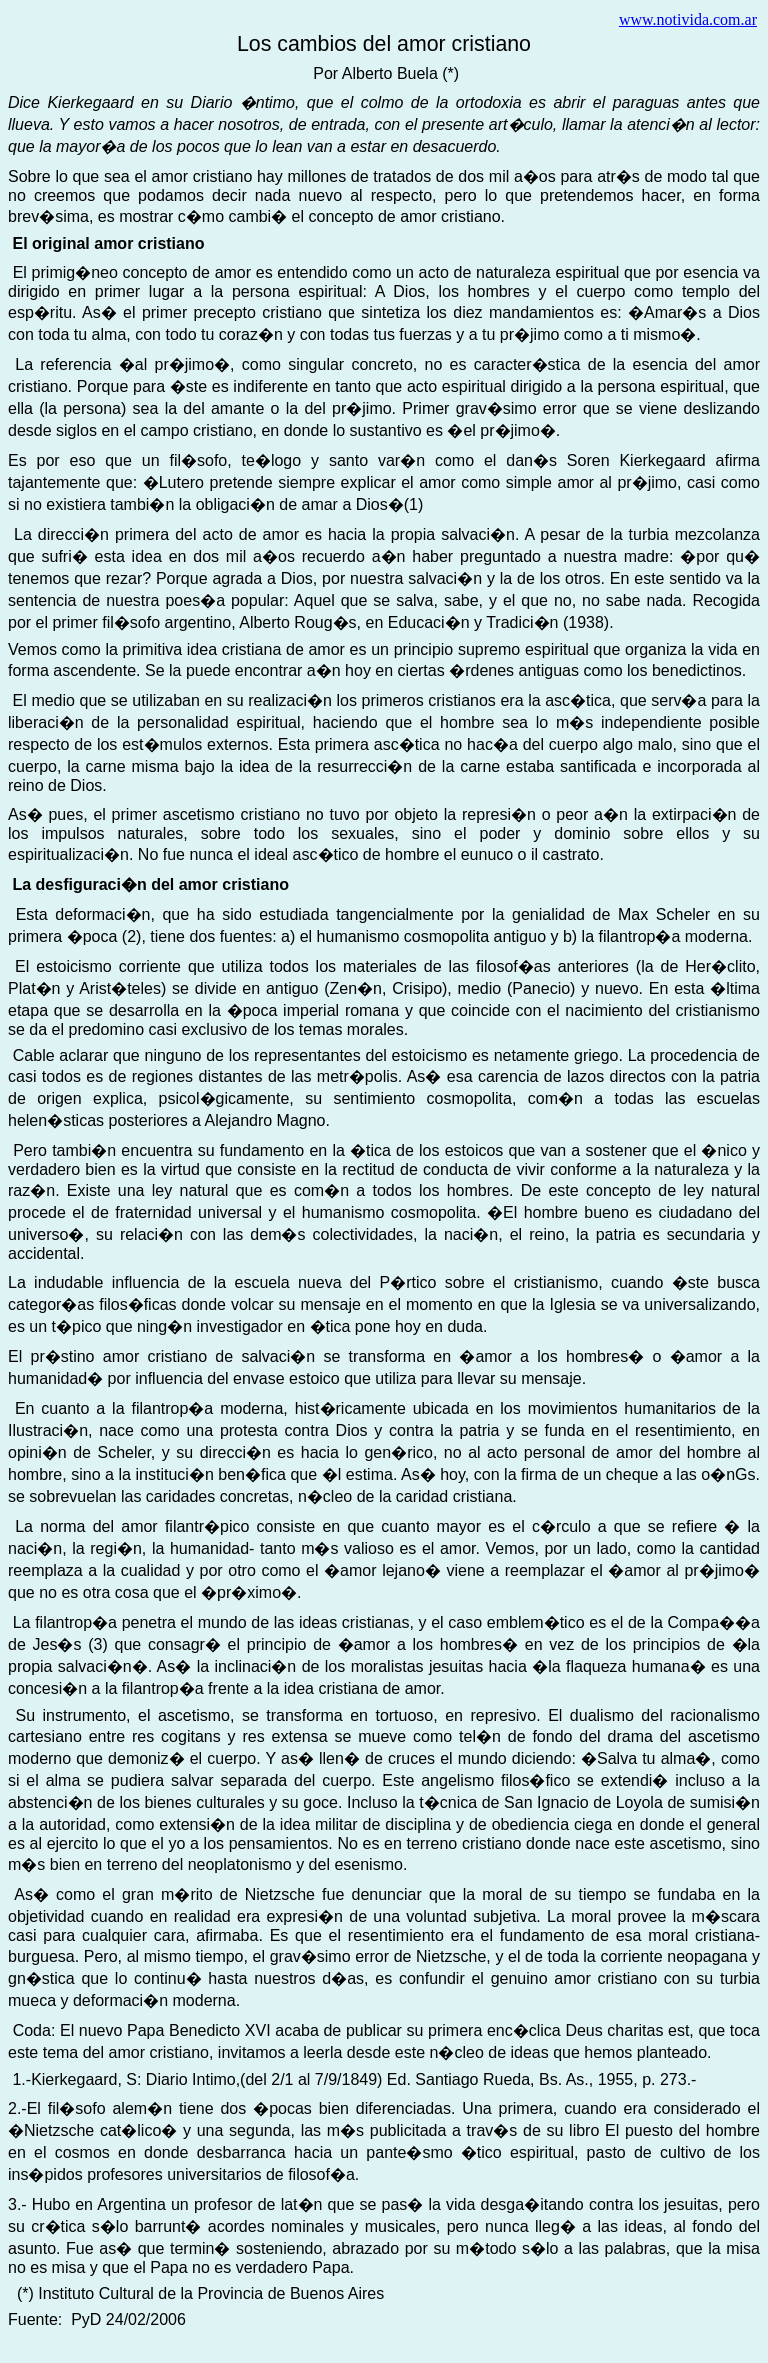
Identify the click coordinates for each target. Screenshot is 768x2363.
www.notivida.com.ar (688, 19)
